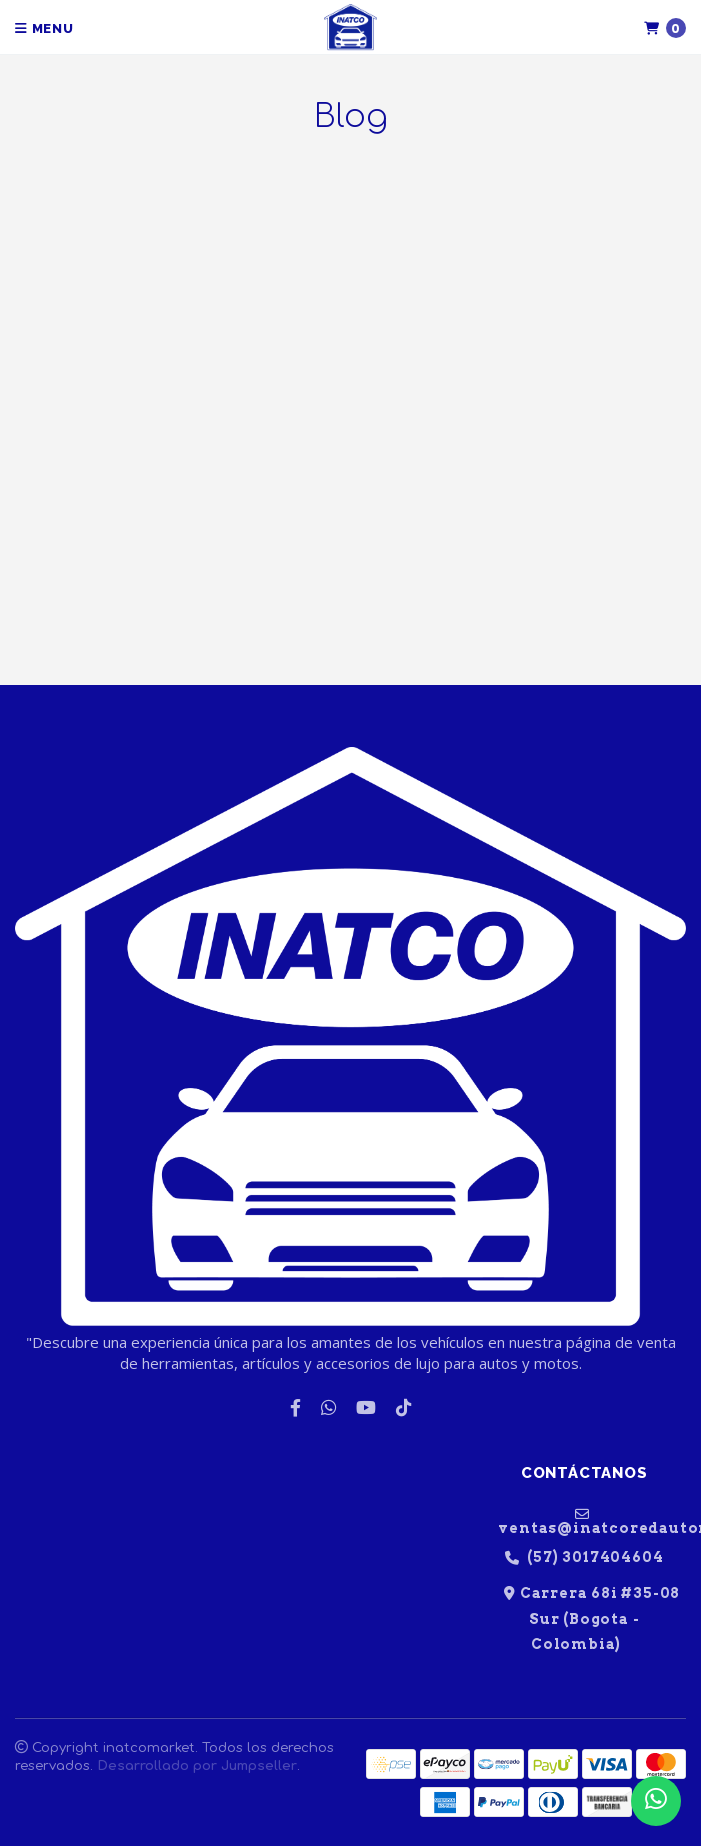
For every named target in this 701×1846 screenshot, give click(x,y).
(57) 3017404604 (584, 1557)
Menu (44, 28)
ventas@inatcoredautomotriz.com (592, 1521)
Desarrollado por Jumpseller (197, 1765)
